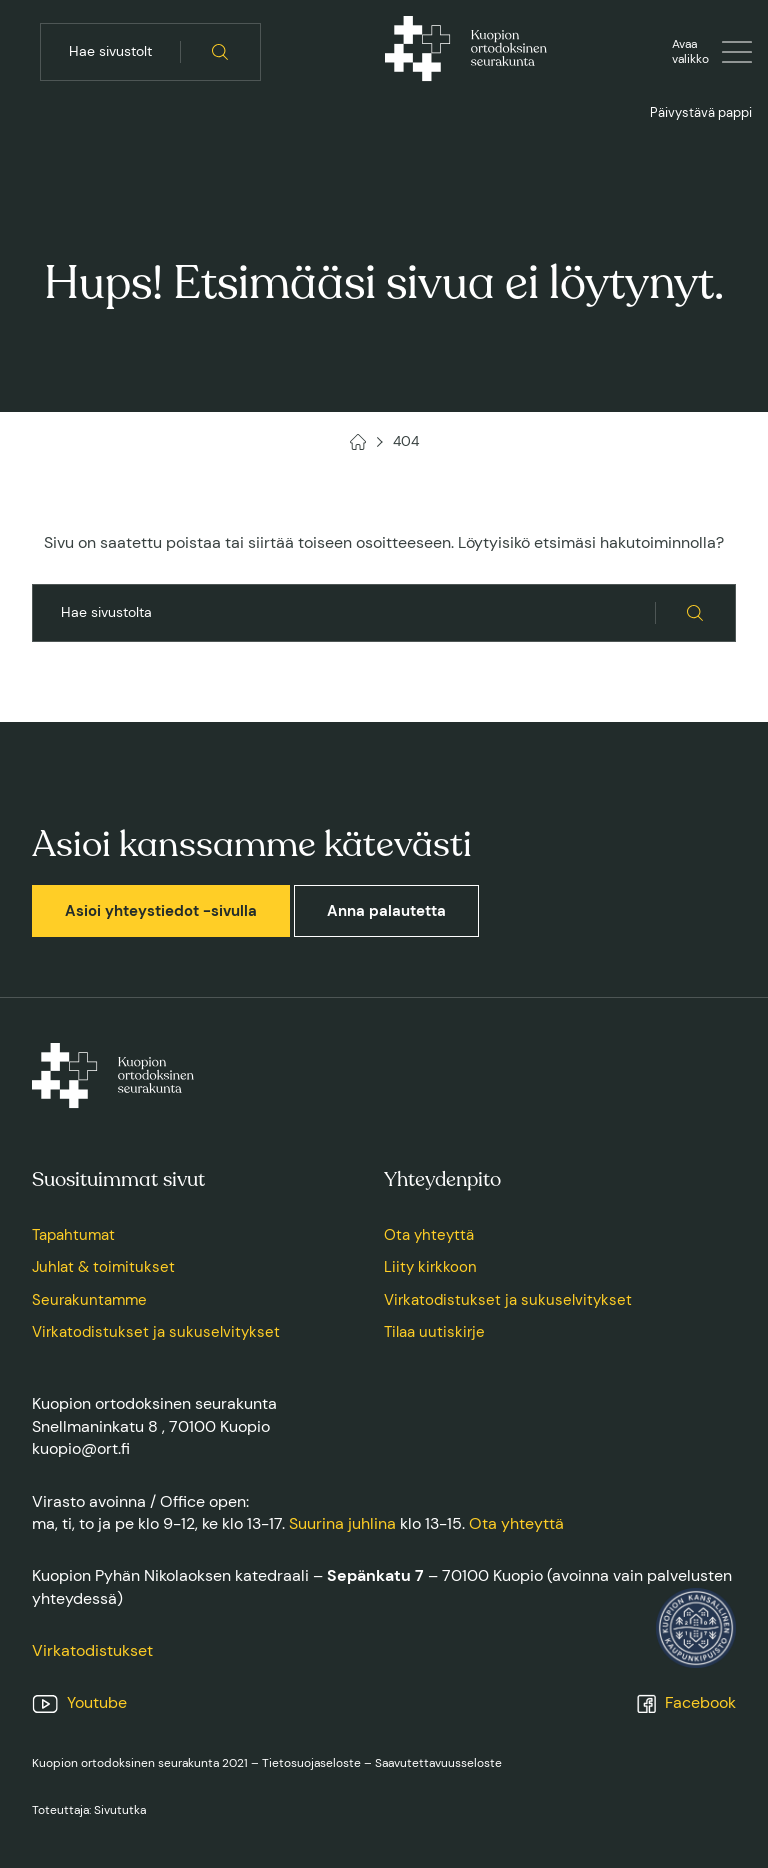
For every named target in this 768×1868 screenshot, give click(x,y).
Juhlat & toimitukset (103, 1267)
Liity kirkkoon (430, 1267)
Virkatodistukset (92, 1650)
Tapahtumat (73, 1235)
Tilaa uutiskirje (434, 1332)
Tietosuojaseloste (311, 1763)
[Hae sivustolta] (220, 52)
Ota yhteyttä (429, 1235)
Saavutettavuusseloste (438, 1763)
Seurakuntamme (89, 1300)
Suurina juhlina (342, 1523)
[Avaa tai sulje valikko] (712, 52)
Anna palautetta (386, 911)
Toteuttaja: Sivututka (89, 1810)
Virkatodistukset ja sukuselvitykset (156, 1332)
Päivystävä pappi (701, 112)
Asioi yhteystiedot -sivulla (161, 911)
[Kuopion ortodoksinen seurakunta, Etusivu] (466, 52)
